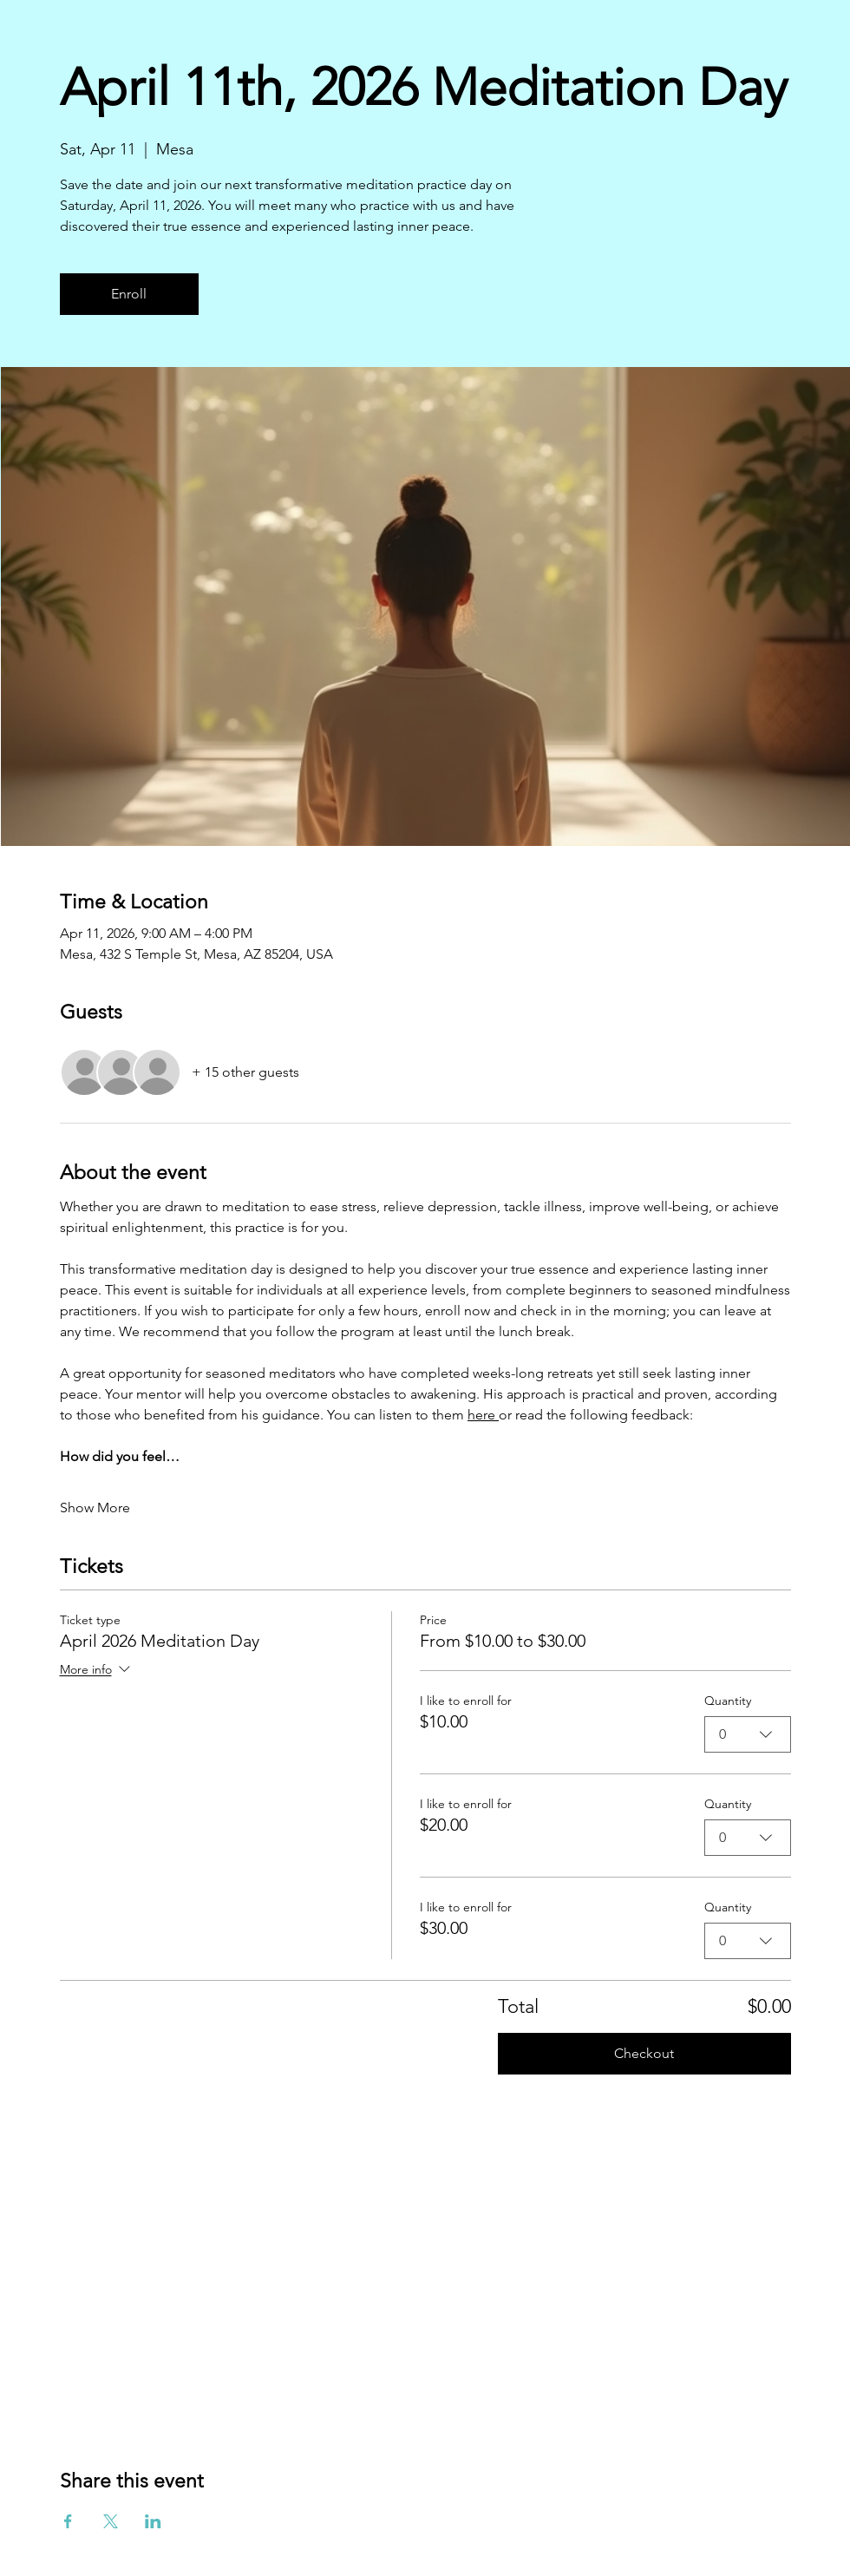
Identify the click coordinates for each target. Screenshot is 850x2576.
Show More (95, 1507)
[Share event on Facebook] (68, 2521)
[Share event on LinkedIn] (153, 2521)
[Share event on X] (110, 2521)
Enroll (129, 293)
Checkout (644, 2053)
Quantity (727, 1700)
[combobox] (747, 1734)
